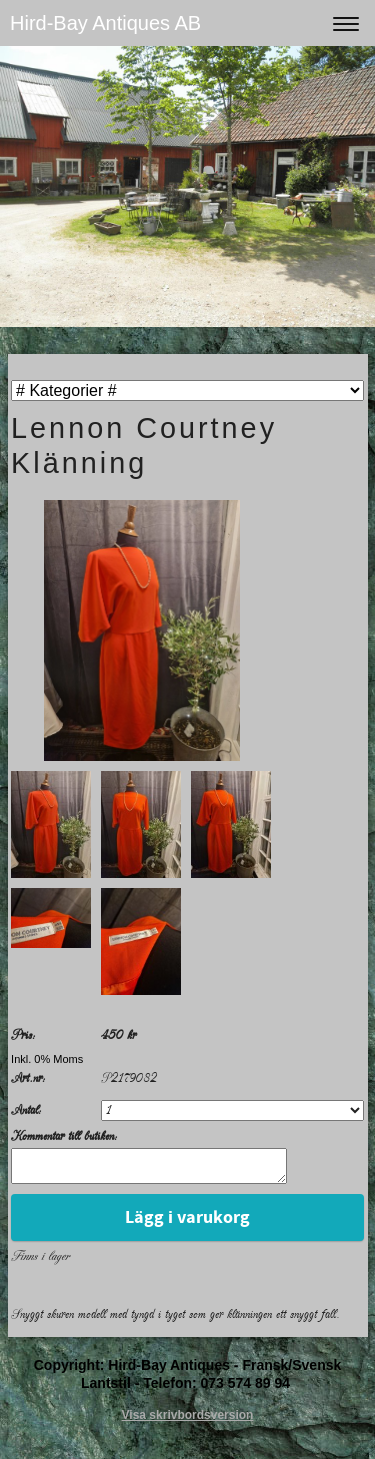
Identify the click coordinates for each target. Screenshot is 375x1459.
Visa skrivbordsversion (188, 1421)
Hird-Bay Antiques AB (105, 23)
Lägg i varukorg (187, 1223)
